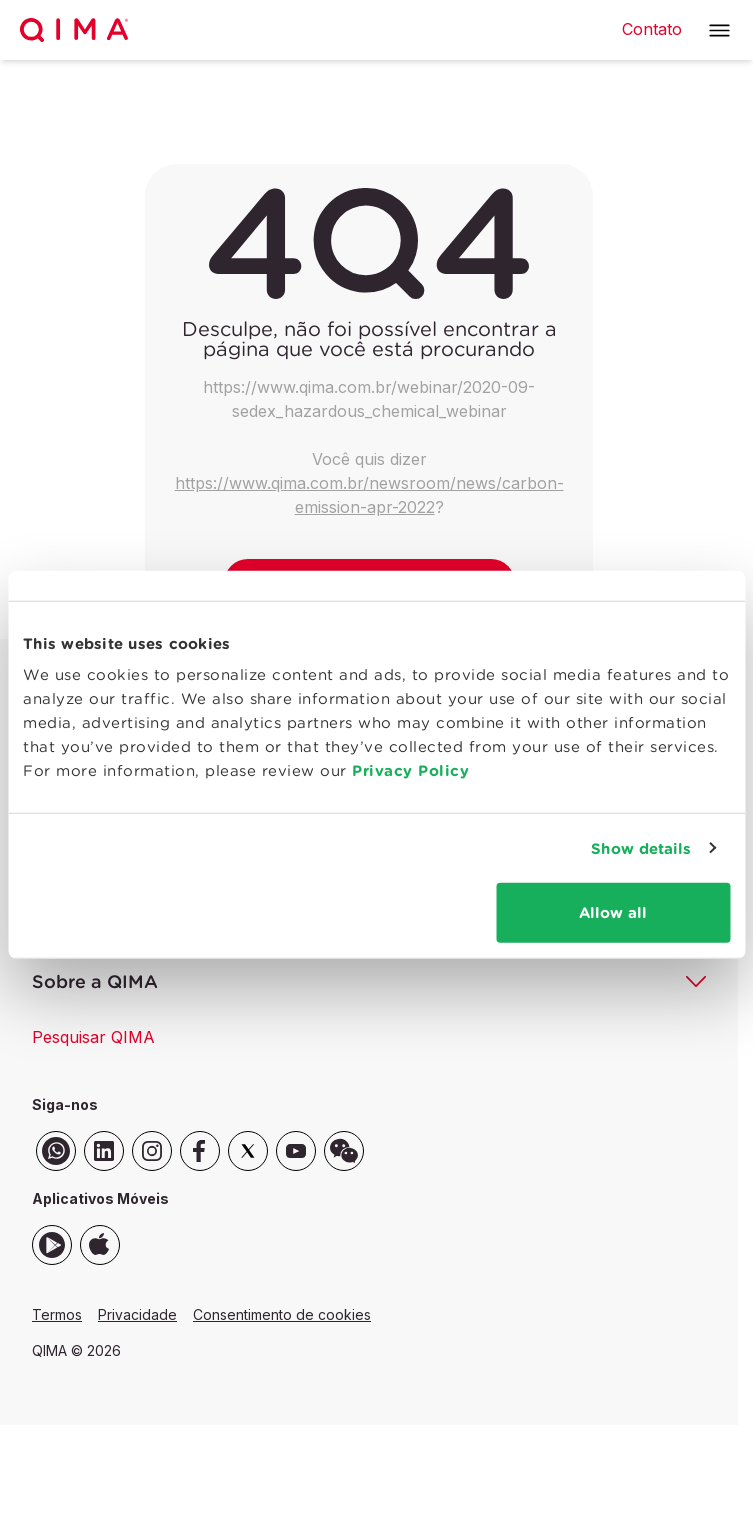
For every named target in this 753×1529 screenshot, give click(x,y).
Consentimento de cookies (282, 1314)
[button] (719, 30)
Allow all (613, 912)
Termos (57, 1314)
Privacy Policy (410, 770)
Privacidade (137, 1314)
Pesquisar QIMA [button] (93, 1037)
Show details (641, 847)
